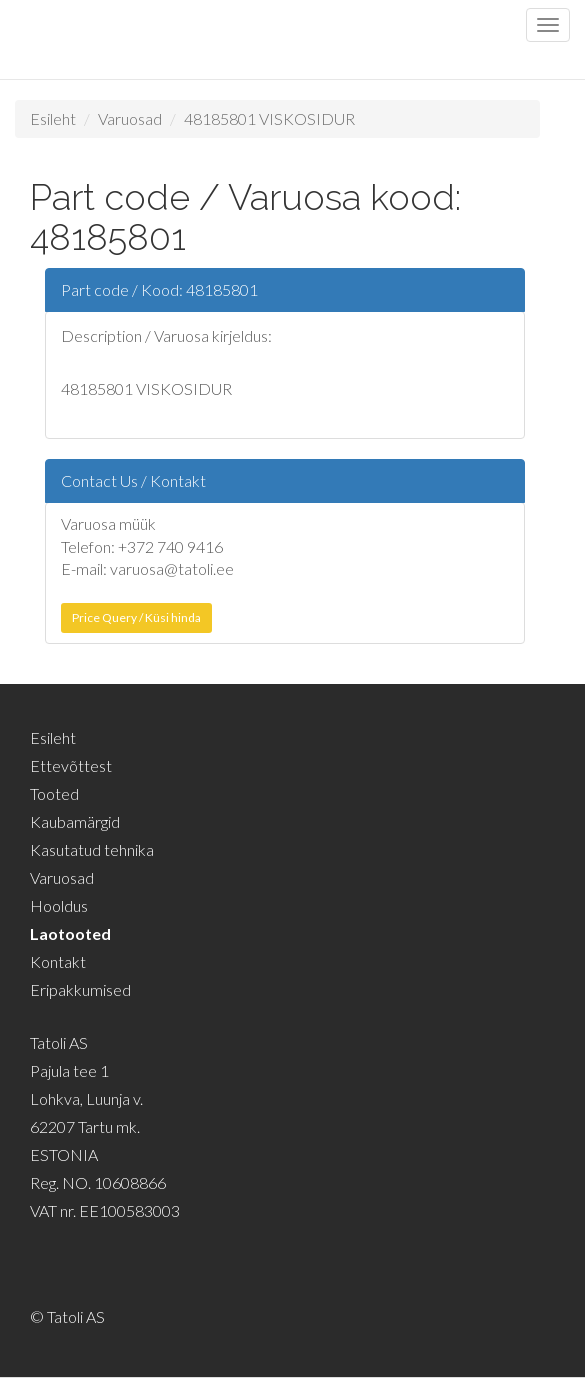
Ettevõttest (71, 765)
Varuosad (130, 118)
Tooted (54, 793)
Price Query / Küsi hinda (136, 617)
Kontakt (58, 961)
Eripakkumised (80, 989)
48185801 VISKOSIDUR (269, 118)
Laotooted (70, 933)
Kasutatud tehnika (92, 849)
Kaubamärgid (75, 821)
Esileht (53, 118)
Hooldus (59, 905)
